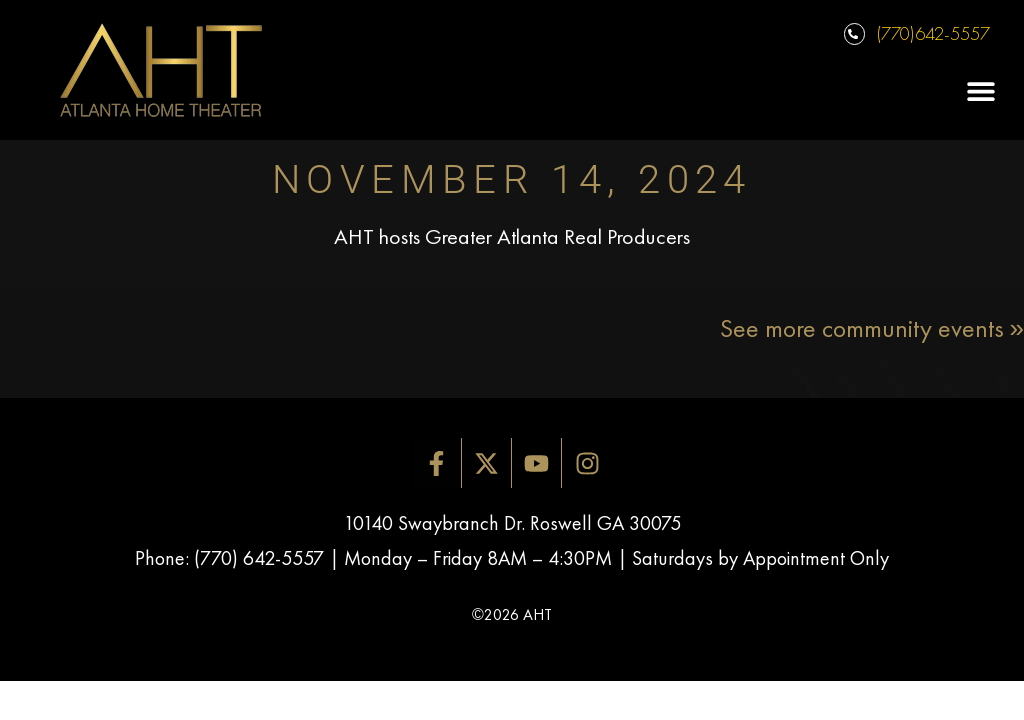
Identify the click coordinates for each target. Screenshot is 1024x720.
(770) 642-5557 (259, 558)
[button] (981, 91)
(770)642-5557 (933, 33)
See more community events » (872, 328)
